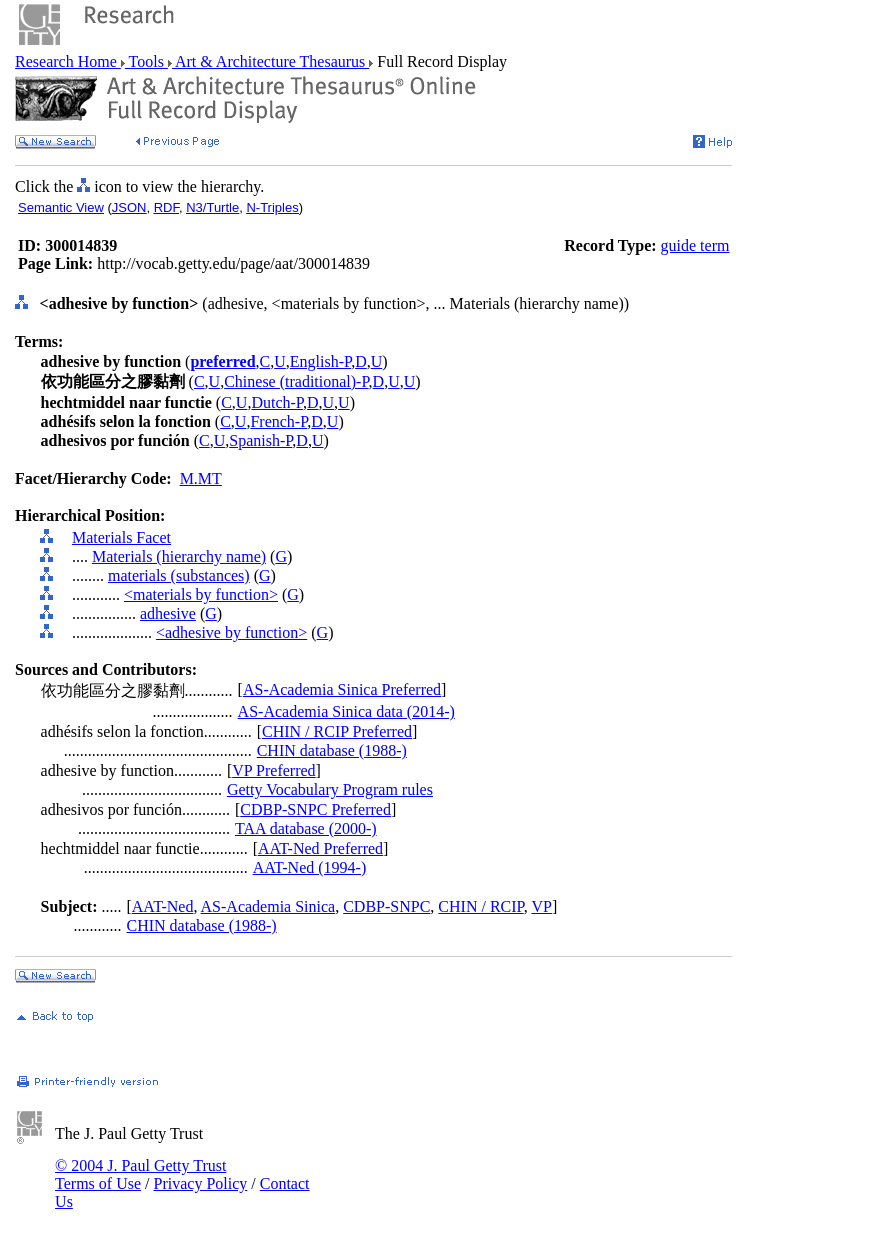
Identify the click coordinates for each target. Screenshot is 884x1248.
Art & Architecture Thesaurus (270, 61)
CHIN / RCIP (480, 906)
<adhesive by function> (231, 632)
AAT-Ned (163, 906)
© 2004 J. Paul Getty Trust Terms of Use (140, 1174)
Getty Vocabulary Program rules (330, 789)
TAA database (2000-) (306, 828)
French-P (278, 421)
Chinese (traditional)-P (296, 381)
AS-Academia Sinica (268, 906)
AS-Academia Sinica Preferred (342, 689)
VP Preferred (273, 770)
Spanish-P (260, 440)
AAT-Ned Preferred (320, 848)
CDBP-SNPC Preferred (315, 809)
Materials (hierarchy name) (179, 556)
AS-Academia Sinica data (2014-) (346, 711)
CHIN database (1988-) (332, 750)
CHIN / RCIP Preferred (337, 731)
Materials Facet (121, 537)
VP (541, 906)
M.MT (201, 478)
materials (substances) (179, 575)
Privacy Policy (201, 1183)
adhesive (168, 613)
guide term (695, 245)
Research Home (68, 61)
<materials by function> (201, 594)
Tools (146, 61)
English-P (320, 361)
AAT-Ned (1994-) (310, 867)
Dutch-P (277, 402)
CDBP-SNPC (386, 906)
